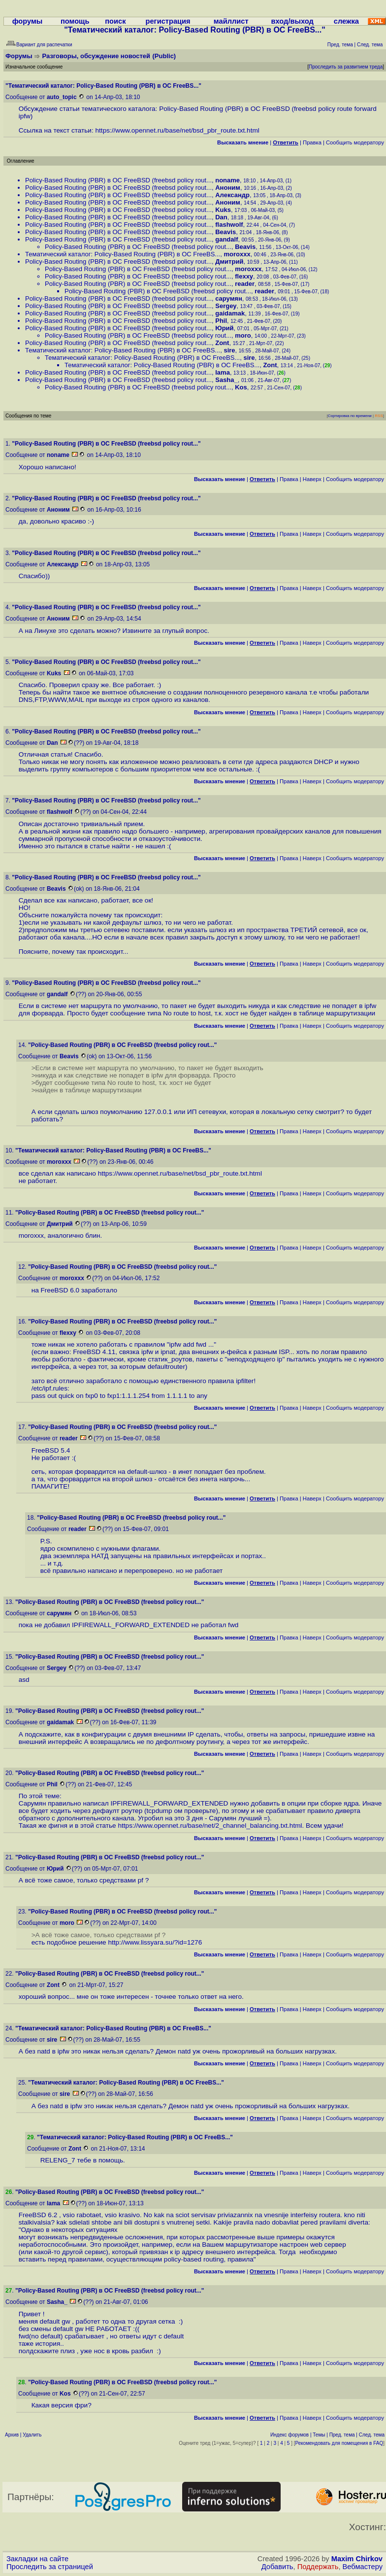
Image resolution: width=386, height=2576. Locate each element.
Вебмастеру (363, 2567)
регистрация (167, 21)
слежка (346, 21)
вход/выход (292, 21)
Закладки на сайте (37, 2559)
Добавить (277, 2567)
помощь (75, 21)
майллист (231, 21)
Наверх (312, 479)
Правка (312, 142)
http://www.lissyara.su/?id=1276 (155, 1942)
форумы (27, 21)
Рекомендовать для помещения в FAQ (339, 2443)
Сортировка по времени (350, 416)
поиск (115, 21)
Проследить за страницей (49, 2567)
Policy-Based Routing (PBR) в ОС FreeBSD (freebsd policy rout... (118, 180)
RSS (379, 416)
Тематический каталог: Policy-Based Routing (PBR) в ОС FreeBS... (122, 254)
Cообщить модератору (355, 142)
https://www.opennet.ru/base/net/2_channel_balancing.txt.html (210, 1825)
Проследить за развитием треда (346, 67)
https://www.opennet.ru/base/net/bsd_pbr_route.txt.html (177, 130)
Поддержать (318, 2567)
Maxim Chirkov (357, 2559)
